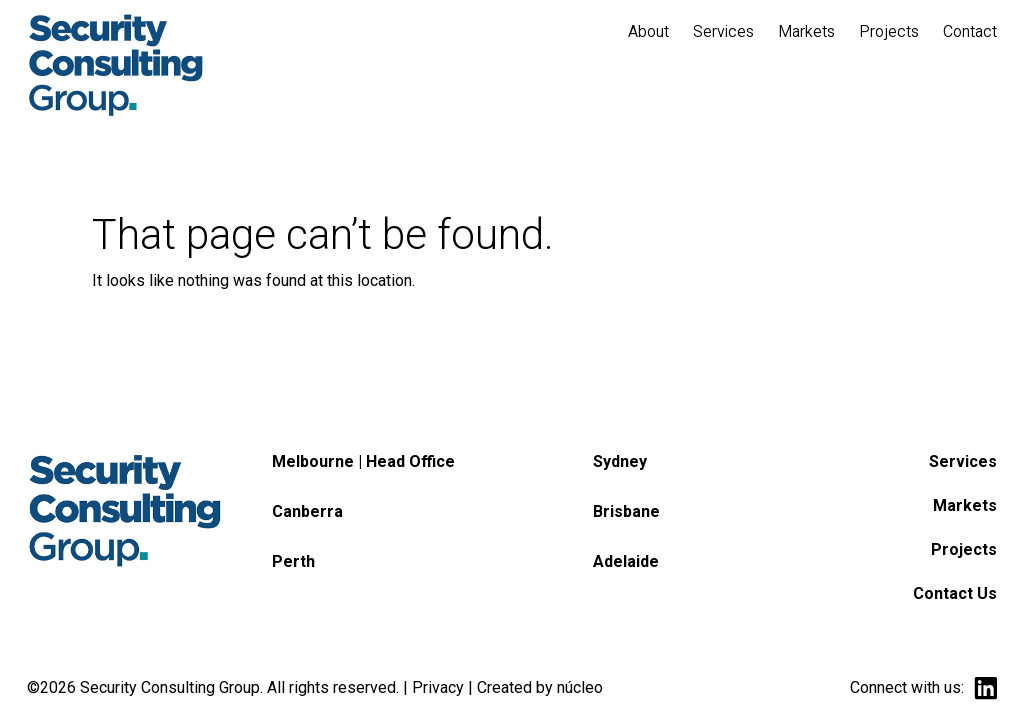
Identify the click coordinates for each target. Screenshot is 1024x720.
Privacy (438, 687)
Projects (964, 549)
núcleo (580, 687)
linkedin (985, 688)
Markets (965, 505)
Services (963, 461)
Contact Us (955, 593)
